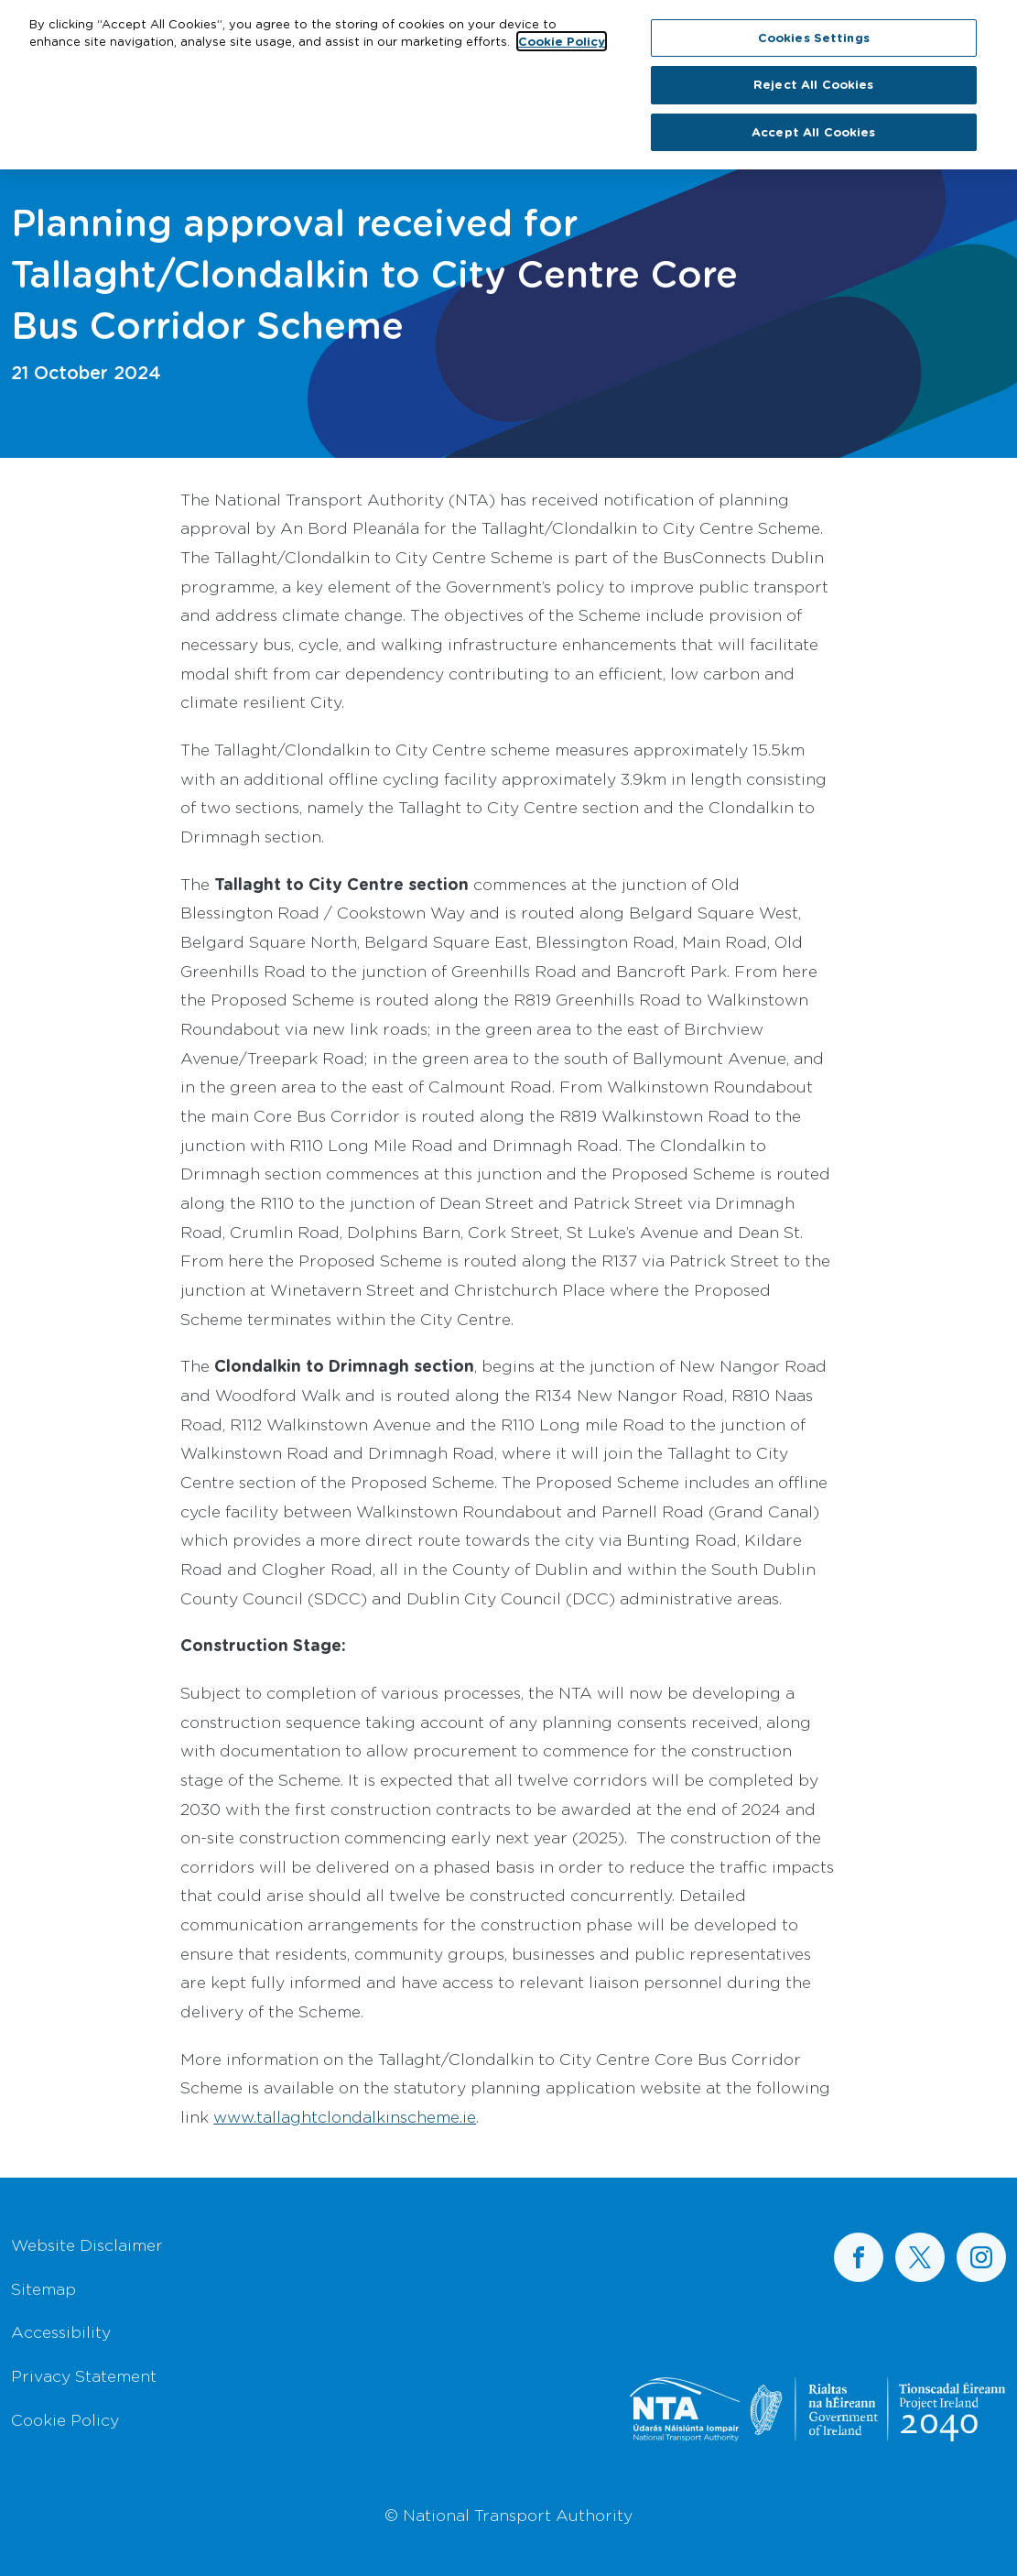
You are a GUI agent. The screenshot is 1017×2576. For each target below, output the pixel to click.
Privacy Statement (84, 2375)
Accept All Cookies (813, 126)
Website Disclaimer (87, 2244)
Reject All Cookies (813, 79)
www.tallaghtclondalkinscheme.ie (344, 2116)
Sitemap (43, 2288)
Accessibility (61, 2331)
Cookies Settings (814, 32)
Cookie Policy (65, 2419)
